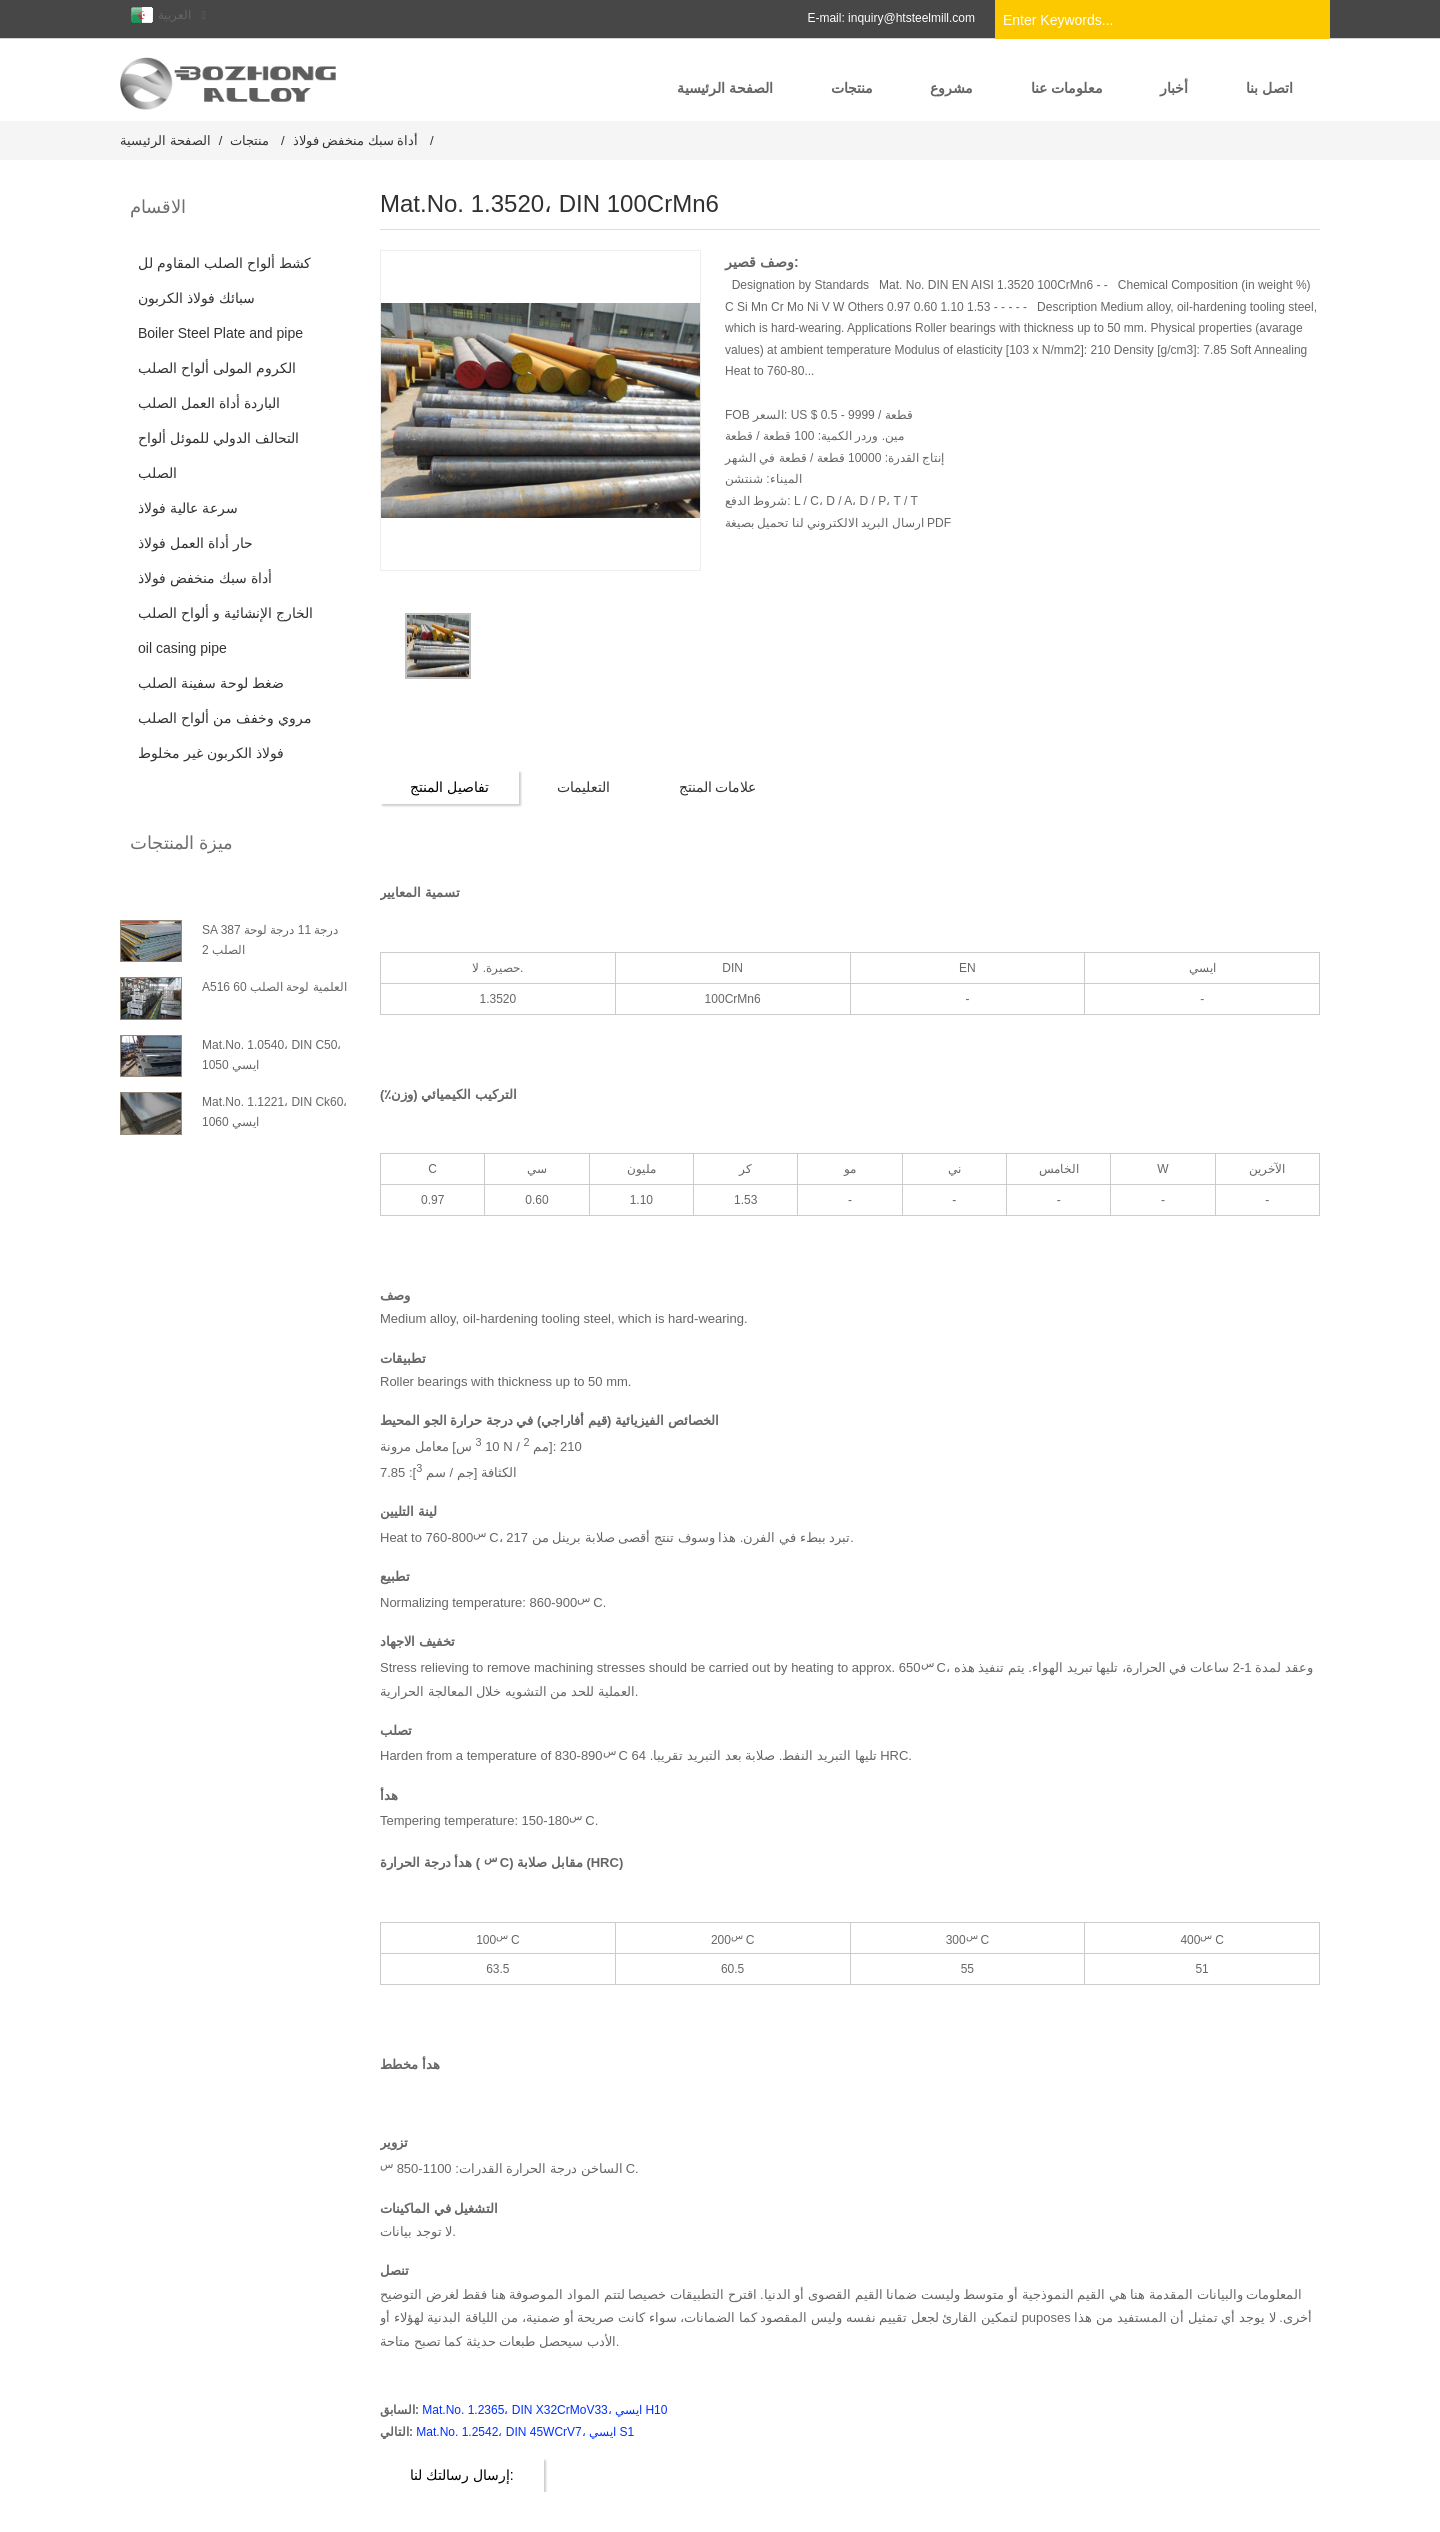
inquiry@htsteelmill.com (911, 18)
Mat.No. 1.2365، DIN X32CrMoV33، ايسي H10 (544, 2410)
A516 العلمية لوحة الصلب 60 (274, 987)
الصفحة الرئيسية (165, 140)
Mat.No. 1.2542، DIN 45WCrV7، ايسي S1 (525, 2432)
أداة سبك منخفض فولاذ (356, 140)
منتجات (249, 140)
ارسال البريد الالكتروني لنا (855, 523)
